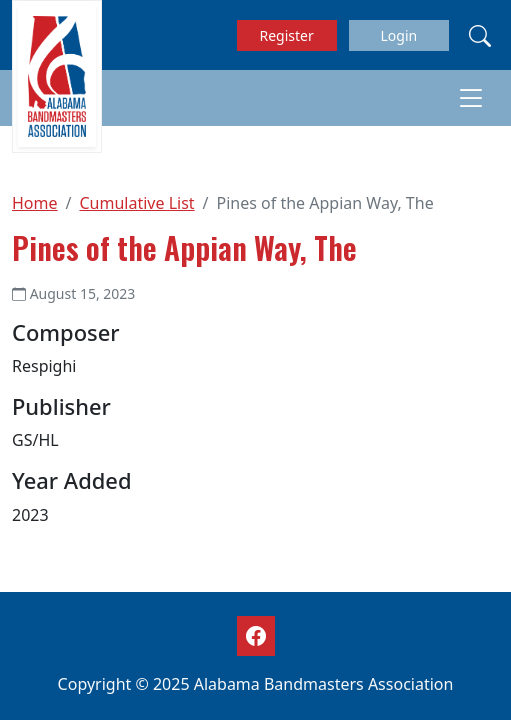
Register (287, 35)
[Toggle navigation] (471, 98)
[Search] (480, 35)
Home (35, 203)
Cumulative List (136, 203)
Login (398, 35)
